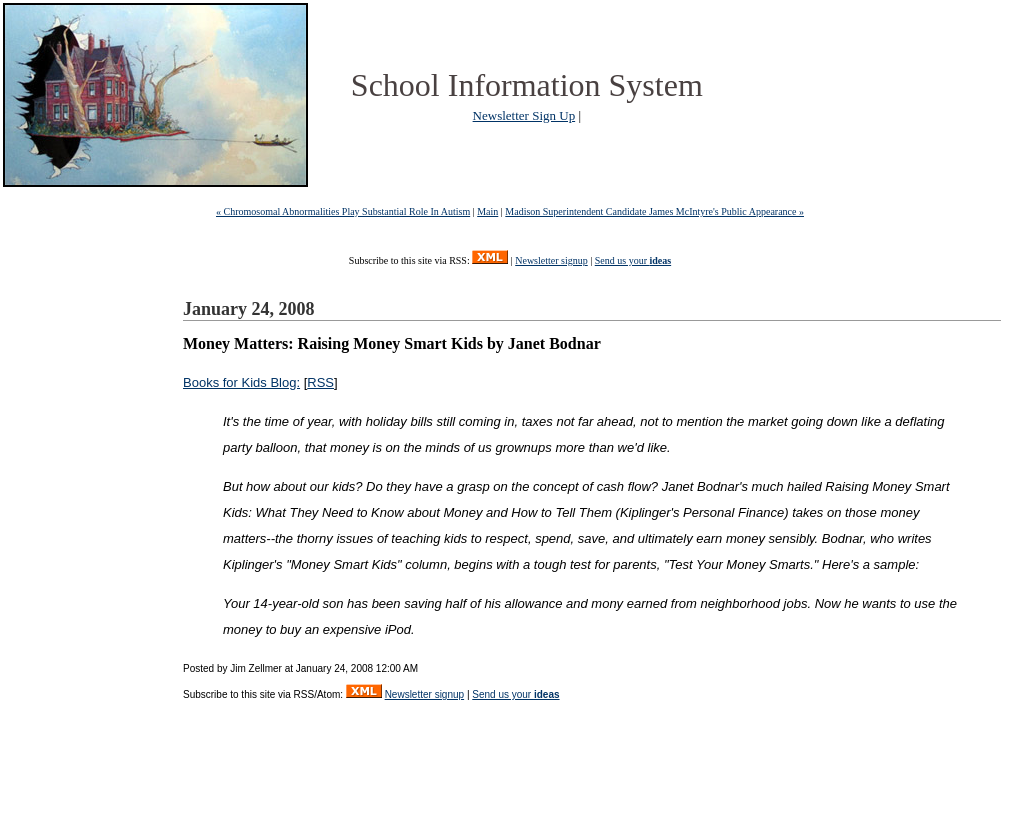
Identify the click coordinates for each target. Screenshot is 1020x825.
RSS (320, 382)
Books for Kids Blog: (241, 382)
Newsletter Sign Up (524, 115)
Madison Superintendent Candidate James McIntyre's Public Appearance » (654, 211)
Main (487, 211)
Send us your (633, 260)
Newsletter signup (551, 260)
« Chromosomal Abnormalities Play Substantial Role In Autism (343, 211)
